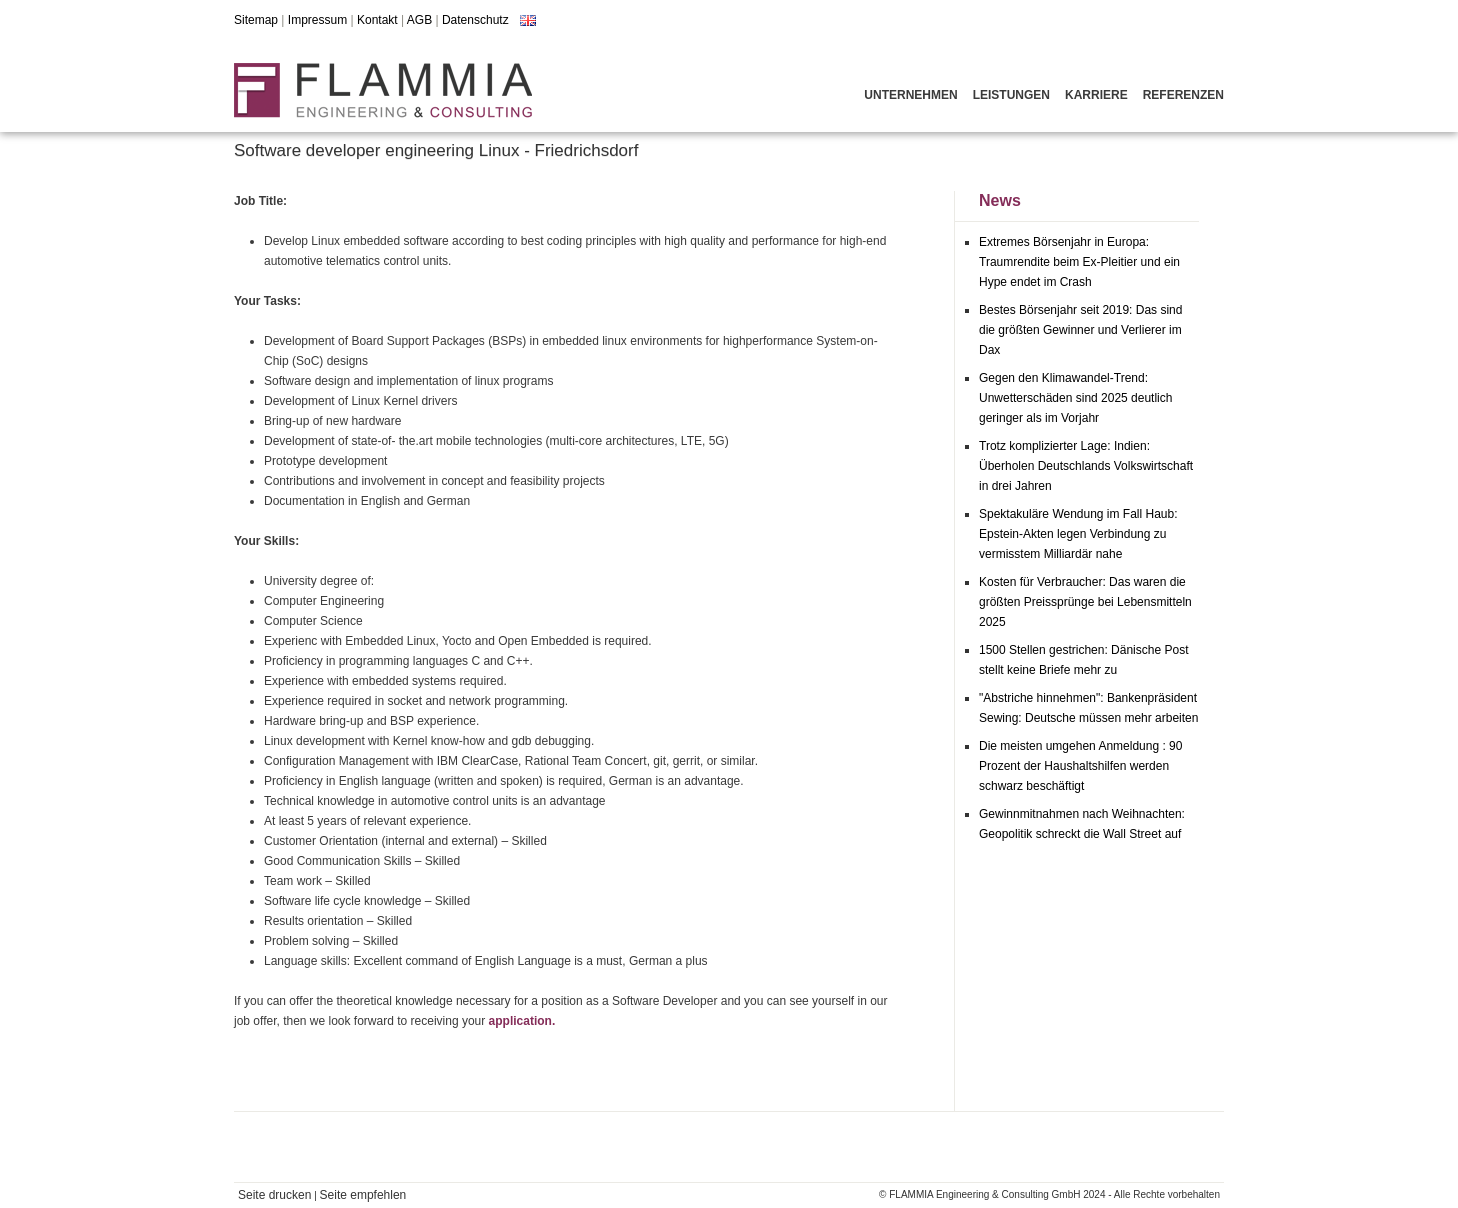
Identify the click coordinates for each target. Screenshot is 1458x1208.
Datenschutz (475, 20)
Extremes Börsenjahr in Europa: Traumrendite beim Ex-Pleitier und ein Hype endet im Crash (1079, 262)
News (1000, 200)
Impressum (317, 20)
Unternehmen (910, 95)
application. (522, 1021)
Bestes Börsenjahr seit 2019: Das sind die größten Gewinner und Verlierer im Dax (1080, 330)
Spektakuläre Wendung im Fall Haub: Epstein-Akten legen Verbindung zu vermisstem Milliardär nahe (1078, 534)
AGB (419, 20)
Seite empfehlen (363, 1195)
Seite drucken (274, 1195)
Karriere (1096, 95)
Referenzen (1183, 95)
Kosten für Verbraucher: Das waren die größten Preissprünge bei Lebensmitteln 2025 (1085, 602)
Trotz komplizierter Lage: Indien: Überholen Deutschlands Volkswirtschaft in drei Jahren (1086, 466)
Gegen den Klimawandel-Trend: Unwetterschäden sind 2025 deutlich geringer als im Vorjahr (1075, 398)
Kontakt (377, 20)
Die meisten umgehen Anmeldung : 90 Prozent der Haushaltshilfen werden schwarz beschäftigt (1080, 766)
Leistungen (1011, 95)
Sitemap (256, 20)
